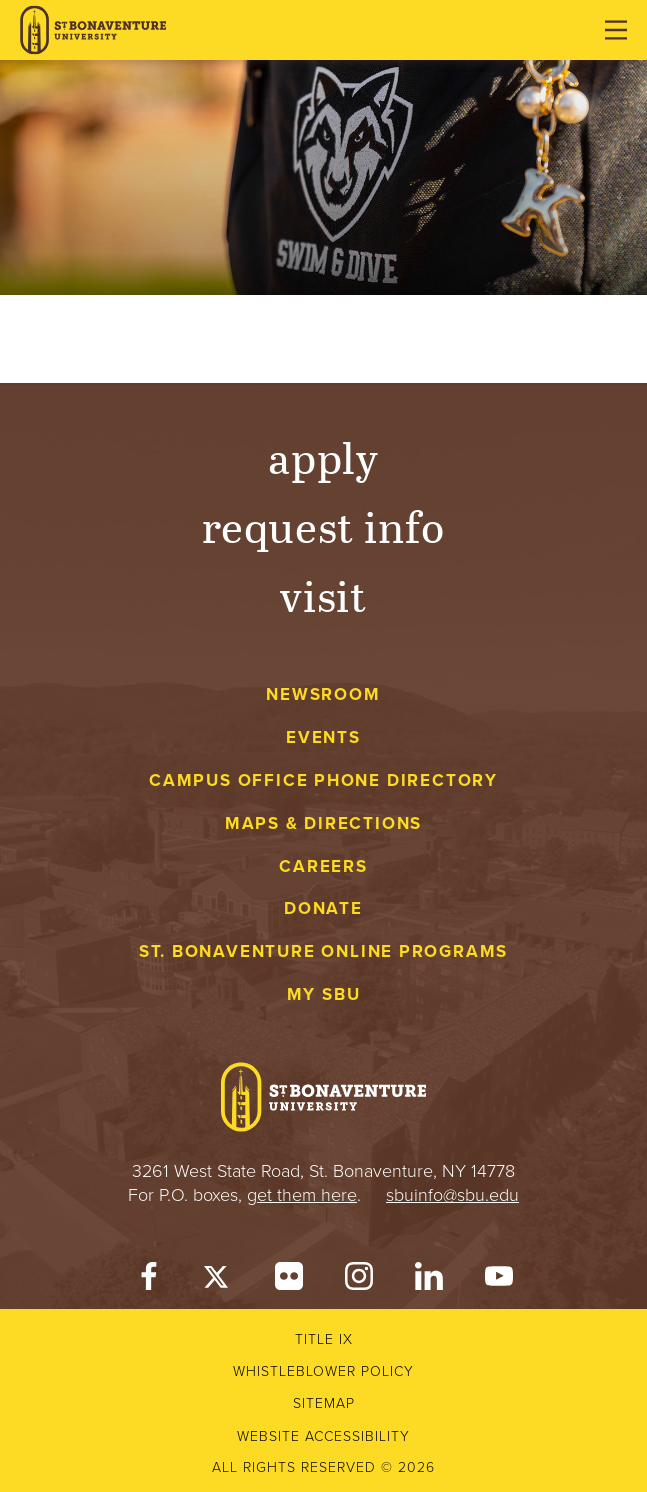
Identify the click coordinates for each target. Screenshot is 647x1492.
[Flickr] (289, 1280)
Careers (323, 866)
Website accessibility (323, 1436)
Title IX (324, 1339)
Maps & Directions (323, 823)
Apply (324, 456)
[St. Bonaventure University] (93, 30)
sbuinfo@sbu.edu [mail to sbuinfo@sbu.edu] (452, 1195)
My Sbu (324, 994)
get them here (302, 1195)
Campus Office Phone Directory (323, 780)
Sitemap (324, 1403)
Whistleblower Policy (323, 1371)
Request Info (323, 525)
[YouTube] (499, 1280)
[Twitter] (219, 1280)
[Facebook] (149, 1280)
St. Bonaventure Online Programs (324, 951)
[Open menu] (616, 30)
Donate (323, 908)
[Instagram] (359, 1280)
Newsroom (323, 694)
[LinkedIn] (429, 1280)
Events (323, 737)
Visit (324, 594)
